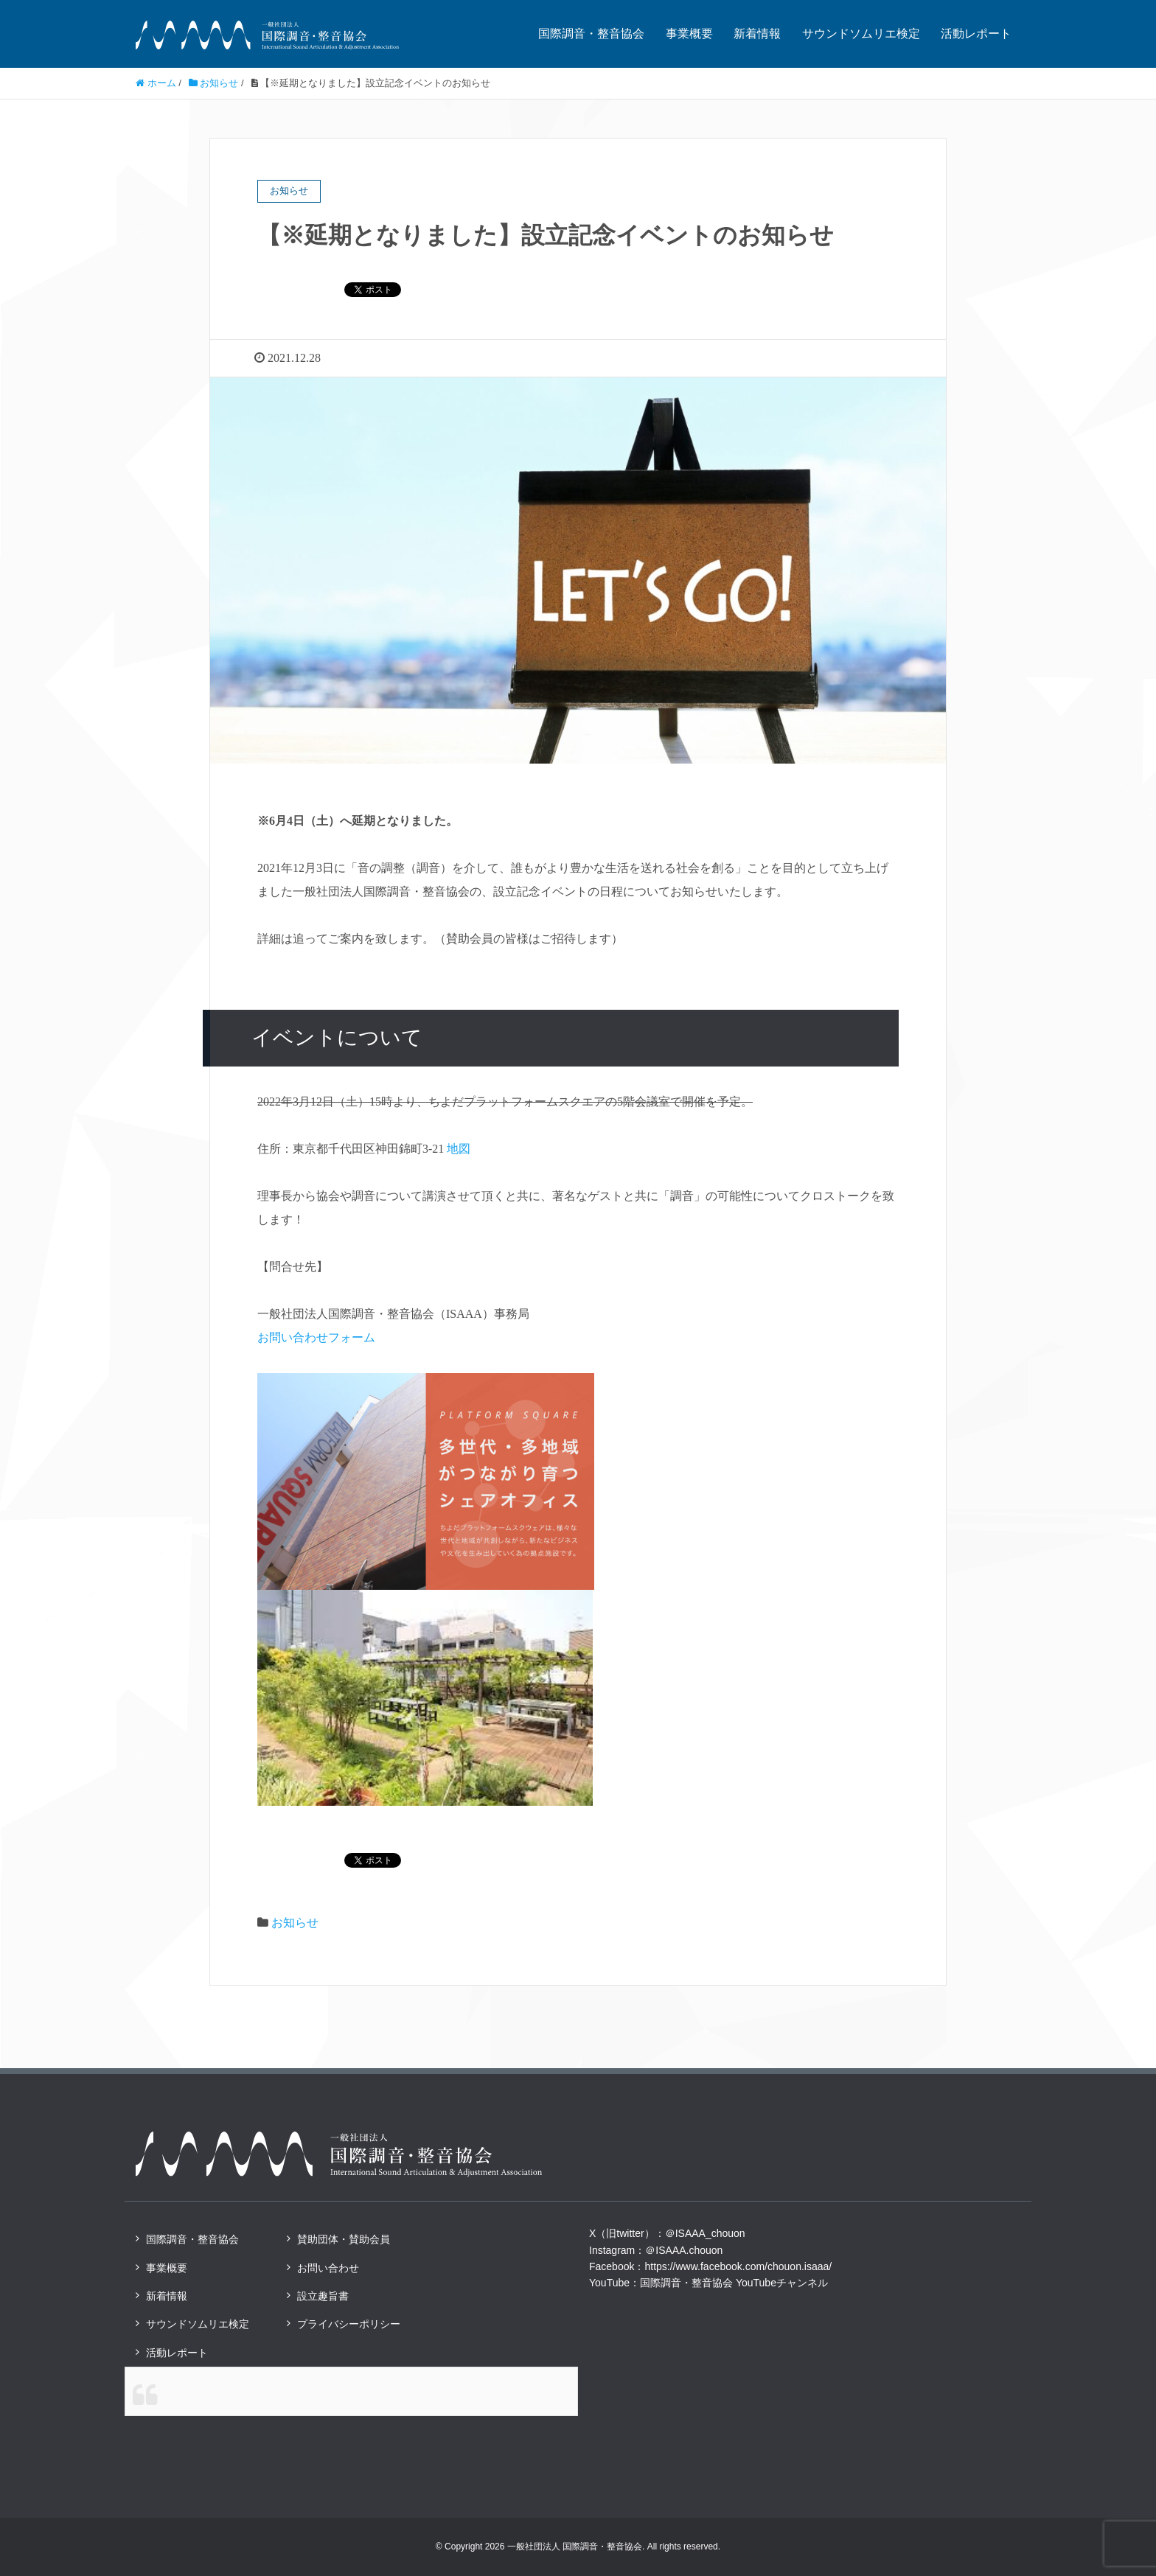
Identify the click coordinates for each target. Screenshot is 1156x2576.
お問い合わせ (328, 2268)
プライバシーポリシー (348, 2324)
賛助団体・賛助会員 (343, 2239)
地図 (458, 1148)
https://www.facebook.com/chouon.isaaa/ (738, 2266)
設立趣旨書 (323, 2296)
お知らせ (294, 1922)
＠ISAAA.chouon (683, 2250)
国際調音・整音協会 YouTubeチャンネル (734, 2283)
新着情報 (757, 33)
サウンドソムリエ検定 (861, 33)
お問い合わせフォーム (316, 1337)
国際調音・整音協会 (591, 33)
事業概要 (689, 33)
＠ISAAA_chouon (705, 2233)
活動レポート (976, 33)
